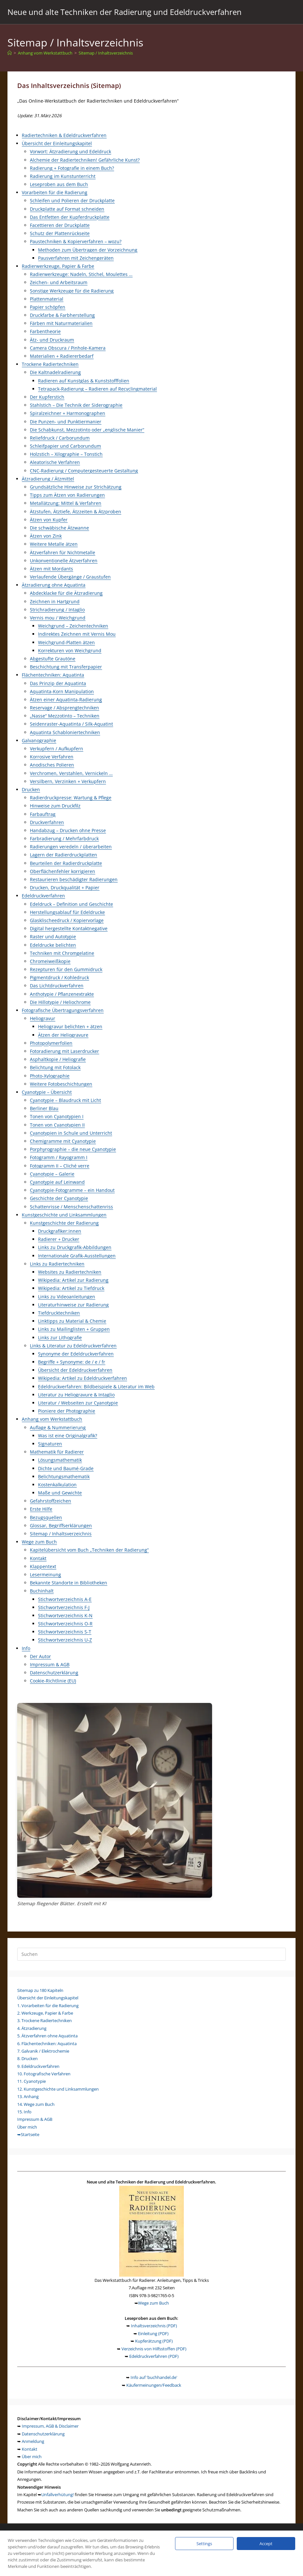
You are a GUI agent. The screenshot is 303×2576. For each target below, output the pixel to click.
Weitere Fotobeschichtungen (61, 1084)
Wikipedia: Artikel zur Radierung (73, 1280)
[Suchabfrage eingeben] (151, 1954)
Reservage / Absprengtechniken (64, 708)
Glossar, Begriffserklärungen (61, 1525)
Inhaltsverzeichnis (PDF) (154, 2326)
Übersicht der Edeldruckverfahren (75, 1370)
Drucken (31, 789)
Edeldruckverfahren (43, 896)
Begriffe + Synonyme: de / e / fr (71, 1362)
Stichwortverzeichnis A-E (65, 1599)
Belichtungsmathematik (64, 1476)
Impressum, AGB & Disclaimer (50, 2426)
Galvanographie (39, 740)
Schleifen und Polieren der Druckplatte (72, 200)
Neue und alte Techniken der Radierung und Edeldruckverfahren (124, 11)
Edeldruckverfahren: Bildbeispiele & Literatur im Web (96, 1386)
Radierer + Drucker (58, 1239)
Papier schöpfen (47, 307)
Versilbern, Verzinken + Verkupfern (68, 781)
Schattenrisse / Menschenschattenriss (71, 1207)
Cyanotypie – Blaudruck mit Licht (65, 1100)
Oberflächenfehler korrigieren (62, 871)
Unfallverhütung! (57, 2494)
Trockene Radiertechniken (50, 364)
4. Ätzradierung (31, 2028)
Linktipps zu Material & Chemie (72, 1321)
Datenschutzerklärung (54, 1672)
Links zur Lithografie (60, 1337)
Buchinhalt (42, 1591)
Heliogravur (42, 1018)
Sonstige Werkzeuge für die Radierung (72, 291)
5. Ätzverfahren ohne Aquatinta (47, 2036)
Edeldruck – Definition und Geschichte (71, 904)
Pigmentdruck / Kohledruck (59, 977)
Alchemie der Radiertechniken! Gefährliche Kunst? (85, 160)
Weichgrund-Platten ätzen (66, 642)
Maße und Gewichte (60, 1493)
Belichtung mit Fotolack (55, 1067)
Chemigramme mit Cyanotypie (63, 1141)
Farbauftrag (43, 814)
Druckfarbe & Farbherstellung (62, 315)
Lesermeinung (45, 1574)
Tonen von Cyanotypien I (56, 1116)
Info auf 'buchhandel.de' (154, 2377)
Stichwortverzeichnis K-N (65, 1615)
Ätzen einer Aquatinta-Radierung (66, 699)
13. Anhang (28, 2096)
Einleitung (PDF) (153, 2333)
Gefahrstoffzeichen (50, 1501)
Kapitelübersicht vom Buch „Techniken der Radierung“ (89, 1550)
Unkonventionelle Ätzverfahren (63, 560)
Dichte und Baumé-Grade (66, 1468)
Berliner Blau (44, 1108)
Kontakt (38, 1558)
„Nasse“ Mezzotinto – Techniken (64, 716)
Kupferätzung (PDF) (154, 2341)
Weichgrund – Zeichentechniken (73, 626)
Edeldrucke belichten (53, 945)
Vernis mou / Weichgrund (57, 618)
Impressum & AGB (49, 1664)
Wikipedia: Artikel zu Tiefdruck (71, 1288)
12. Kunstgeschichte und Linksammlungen (58, 2089)
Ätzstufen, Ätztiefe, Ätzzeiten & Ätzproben (75, 511)
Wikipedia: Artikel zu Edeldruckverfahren (82, 1378)
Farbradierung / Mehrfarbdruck (64, 838)
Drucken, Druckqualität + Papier (64, 887)
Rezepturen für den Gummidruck (66, 969)
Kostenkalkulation (57, 1485)
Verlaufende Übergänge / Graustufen (70, 577)
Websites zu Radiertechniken (69, 1272)
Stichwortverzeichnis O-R (65, 1623)
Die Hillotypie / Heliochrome (60, 1002)
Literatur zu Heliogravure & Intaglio (76, 1395)
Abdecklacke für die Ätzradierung (66, 593)
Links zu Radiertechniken (57, 1264)
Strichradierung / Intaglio (57, 609)
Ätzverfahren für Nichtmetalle (62, 552)
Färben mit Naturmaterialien (61, 323)
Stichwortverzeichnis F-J (64, 1607)
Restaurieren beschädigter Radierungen (74, 879)
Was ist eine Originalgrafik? (67, 1435)
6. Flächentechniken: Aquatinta (47, 2043)
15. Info (24, 2112)
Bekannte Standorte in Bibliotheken (68, 1583)
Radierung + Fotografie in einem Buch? (72, 168)
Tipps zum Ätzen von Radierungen (67, 495)
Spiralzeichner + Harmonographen (67, 413)
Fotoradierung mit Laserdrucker (64, 1051)
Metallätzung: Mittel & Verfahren (65, 503)
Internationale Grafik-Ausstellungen (77, 1256)
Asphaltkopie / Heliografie (58, 1059)
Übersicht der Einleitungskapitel (57, 143)
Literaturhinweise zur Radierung (73, 1305)
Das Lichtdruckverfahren (56, 985)
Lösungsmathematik (60, 1460)
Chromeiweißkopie (50, 961)
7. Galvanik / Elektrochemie (43, 2051)
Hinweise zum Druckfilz (55, 806)
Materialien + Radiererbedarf (62, 356)
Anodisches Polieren (52, 765)
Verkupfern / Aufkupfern (56, 748)
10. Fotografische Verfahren (43, 2074)
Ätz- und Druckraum (52, 340)
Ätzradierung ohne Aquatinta (53, 585)
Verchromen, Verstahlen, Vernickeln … (71, 773)
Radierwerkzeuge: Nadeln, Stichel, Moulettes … (81, 274)
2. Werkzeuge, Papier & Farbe (45, 2013)
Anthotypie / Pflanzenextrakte (62, 994)
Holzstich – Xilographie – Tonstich (66, 454)
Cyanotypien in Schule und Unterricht (71, 1133)
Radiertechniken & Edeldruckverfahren (64, 135)
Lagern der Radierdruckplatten (63, 855)
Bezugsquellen (46, 1517)
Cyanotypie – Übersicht (47, 1092)
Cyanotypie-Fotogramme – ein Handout (72, 1190)
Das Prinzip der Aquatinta (58, 683)
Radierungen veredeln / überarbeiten (71, 847)
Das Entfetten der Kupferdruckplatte (69, 217)
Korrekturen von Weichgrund (69, 650)
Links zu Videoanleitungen (66, 1297)
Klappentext (43, 1566)
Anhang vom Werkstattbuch (52, 1419)
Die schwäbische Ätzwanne (59, 528)
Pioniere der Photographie (66, 1411)
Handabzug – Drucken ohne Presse (68, 830)
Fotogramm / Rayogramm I (58, 1157)
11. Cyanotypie (31, 2081)
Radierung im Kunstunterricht (62, 176)
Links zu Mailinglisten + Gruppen (74, 1329)
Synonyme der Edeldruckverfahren (76, 1354)
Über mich (27, 2127)
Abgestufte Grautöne (52, 659)
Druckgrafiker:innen (59, 1231)
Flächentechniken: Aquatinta (53, 675)
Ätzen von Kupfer (49, 520)
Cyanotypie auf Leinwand (57, 1182)
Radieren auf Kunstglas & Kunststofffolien (83, 381)
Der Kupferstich (47, 397)
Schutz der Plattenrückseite (60, 233)
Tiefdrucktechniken (59, 1313)
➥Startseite (28, 2134)
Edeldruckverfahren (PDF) (154, 2356)
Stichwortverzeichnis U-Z (65, 1640)
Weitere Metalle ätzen (54, 544)
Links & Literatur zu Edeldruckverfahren (73, 1346)
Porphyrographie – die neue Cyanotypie (73, 1149)
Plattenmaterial (46, 299)
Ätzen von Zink (46, 536)
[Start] (9, 53)
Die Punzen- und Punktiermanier (65, 422)
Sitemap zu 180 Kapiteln (40, 1990)
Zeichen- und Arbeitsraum (58, 282)
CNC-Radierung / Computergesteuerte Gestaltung (84, 471)
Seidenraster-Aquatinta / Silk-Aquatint (71, 724)
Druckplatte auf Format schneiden (67, 209)
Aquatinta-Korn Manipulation (62, 691)
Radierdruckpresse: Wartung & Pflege (70, 797)
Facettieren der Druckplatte (60, 225)
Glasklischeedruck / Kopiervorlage (67, 920)
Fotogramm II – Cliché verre (59, 1166)
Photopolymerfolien (51, 1043)
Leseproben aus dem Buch (59, 184)
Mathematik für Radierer (57, 1452)
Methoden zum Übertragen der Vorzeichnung (87, 250)
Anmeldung (33, 2441)
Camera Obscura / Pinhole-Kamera (68, 348)
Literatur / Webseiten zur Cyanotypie (78, 1403)
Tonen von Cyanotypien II (57, 1125)
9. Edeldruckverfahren (38, 2066)
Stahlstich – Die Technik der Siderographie (76, 405)
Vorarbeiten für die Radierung (54, 192)
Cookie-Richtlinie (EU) (53, 1681)
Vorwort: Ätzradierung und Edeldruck (70, 151)
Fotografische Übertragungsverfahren (63, 1010)
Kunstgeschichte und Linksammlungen (64, 1215)
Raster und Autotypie (53, 936)
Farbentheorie (45, 331)
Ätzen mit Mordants (51, 569)
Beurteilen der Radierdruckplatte (66, 863)
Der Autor (40, 1656)
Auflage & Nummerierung (58, 1427)
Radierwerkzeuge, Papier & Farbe (58, 266)
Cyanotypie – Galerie (52, 1174)
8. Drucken (27, 2058)
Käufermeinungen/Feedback (153, 2385)
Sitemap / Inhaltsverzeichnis (106, 53)
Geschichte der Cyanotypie (59, 1198)
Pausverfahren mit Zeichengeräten (76, 258)
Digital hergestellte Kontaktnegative (68, 928)
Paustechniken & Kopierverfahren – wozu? (75, 241)
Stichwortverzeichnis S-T (64, 1632)
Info (26, 1648)
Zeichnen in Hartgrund (55, 601)
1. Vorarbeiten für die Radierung (48, 2005)
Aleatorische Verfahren (55, 462)
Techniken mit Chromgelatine (62, 953)
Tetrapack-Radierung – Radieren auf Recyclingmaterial (97, 389)
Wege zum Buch (39, 1542)
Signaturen (50, 1444)
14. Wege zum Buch (36, 2104)
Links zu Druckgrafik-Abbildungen (74, 1247)
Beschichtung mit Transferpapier (66, 667)
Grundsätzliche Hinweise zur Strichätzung (75, 487)
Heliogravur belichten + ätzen (70, 1026)
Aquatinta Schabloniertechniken (65, 732)
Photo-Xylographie (49, 1076)
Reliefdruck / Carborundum (60, 438)
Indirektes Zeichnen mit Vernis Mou (77, 634)
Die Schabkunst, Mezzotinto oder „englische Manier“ (87, 430)
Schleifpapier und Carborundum (65, 446)
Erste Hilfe (41, 1509)
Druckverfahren (47, 822)
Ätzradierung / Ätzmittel (48, 479)
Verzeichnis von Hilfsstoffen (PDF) (153, 2349)
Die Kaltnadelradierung (55, 372)
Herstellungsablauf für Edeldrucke (67, 912)
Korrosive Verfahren (51, 757)
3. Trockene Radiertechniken (44, 2020)
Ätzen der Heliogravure (63, 1035)
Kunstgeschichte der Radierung (64, 1223)
